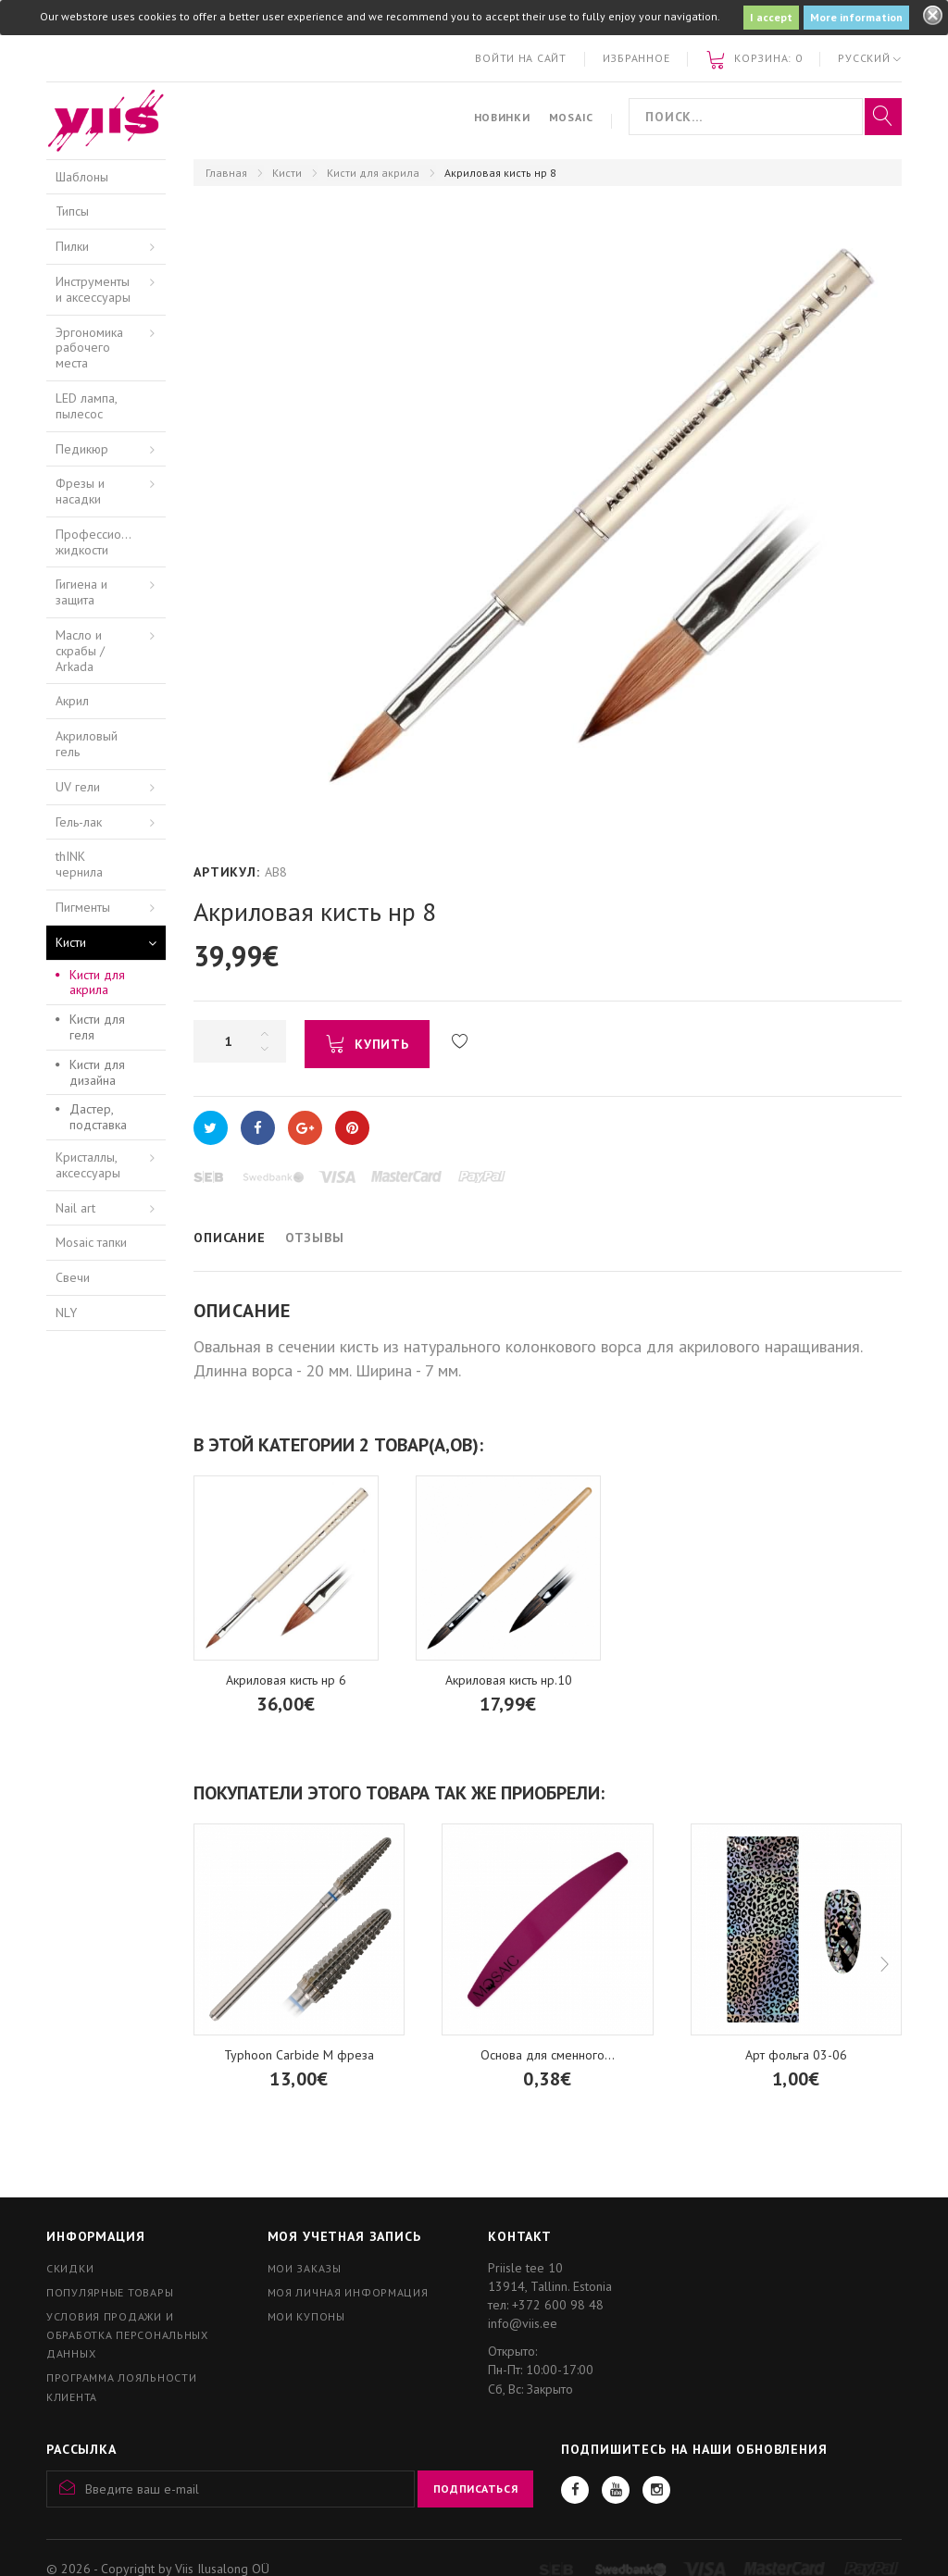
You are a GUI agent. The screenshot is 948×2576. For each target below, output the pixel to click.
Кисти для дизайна (97, 1072)
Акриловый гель (87, 744)
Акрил (72, 700)
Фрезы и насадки (80, 491)
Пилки (72, 246)
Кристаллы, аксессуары (88, 1165)
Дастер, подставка (98, 1117)
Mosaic (571, 117)
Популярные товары (109, 2292)
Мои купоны (306, 2316)
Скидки (70, 2268)
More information (856, 17)
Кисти (287, 173)
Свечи (73, 1277)
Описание (229, 1237)
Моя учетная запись (344, 2236)
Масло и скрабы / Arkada (80, 651)
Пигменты (83, 907)
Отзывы (314, 1237)
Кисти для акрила (373, 173)
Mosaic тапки (91, 1242)
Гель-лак (79, 822)
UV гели (78, 786)
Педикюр (82, 449)
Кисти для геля (97, 1027)
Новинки (502, 117)
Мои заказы (305, 2268)
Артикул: (226, 872)
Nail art (75, 1208)
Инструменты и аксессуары (93, 289)
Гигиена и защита (81, 592)
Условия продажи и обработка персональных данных (127, 2334)
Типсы (72, 211)
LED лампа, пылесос (87, 406)
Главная (226, 173)
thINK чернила (79, 864)
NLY (66, 1312)
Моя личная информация (348, 2292)
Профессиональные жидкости (111, 542)
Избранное (636, 58)
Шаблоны (82, 176)
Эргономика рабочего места (89, 348)
